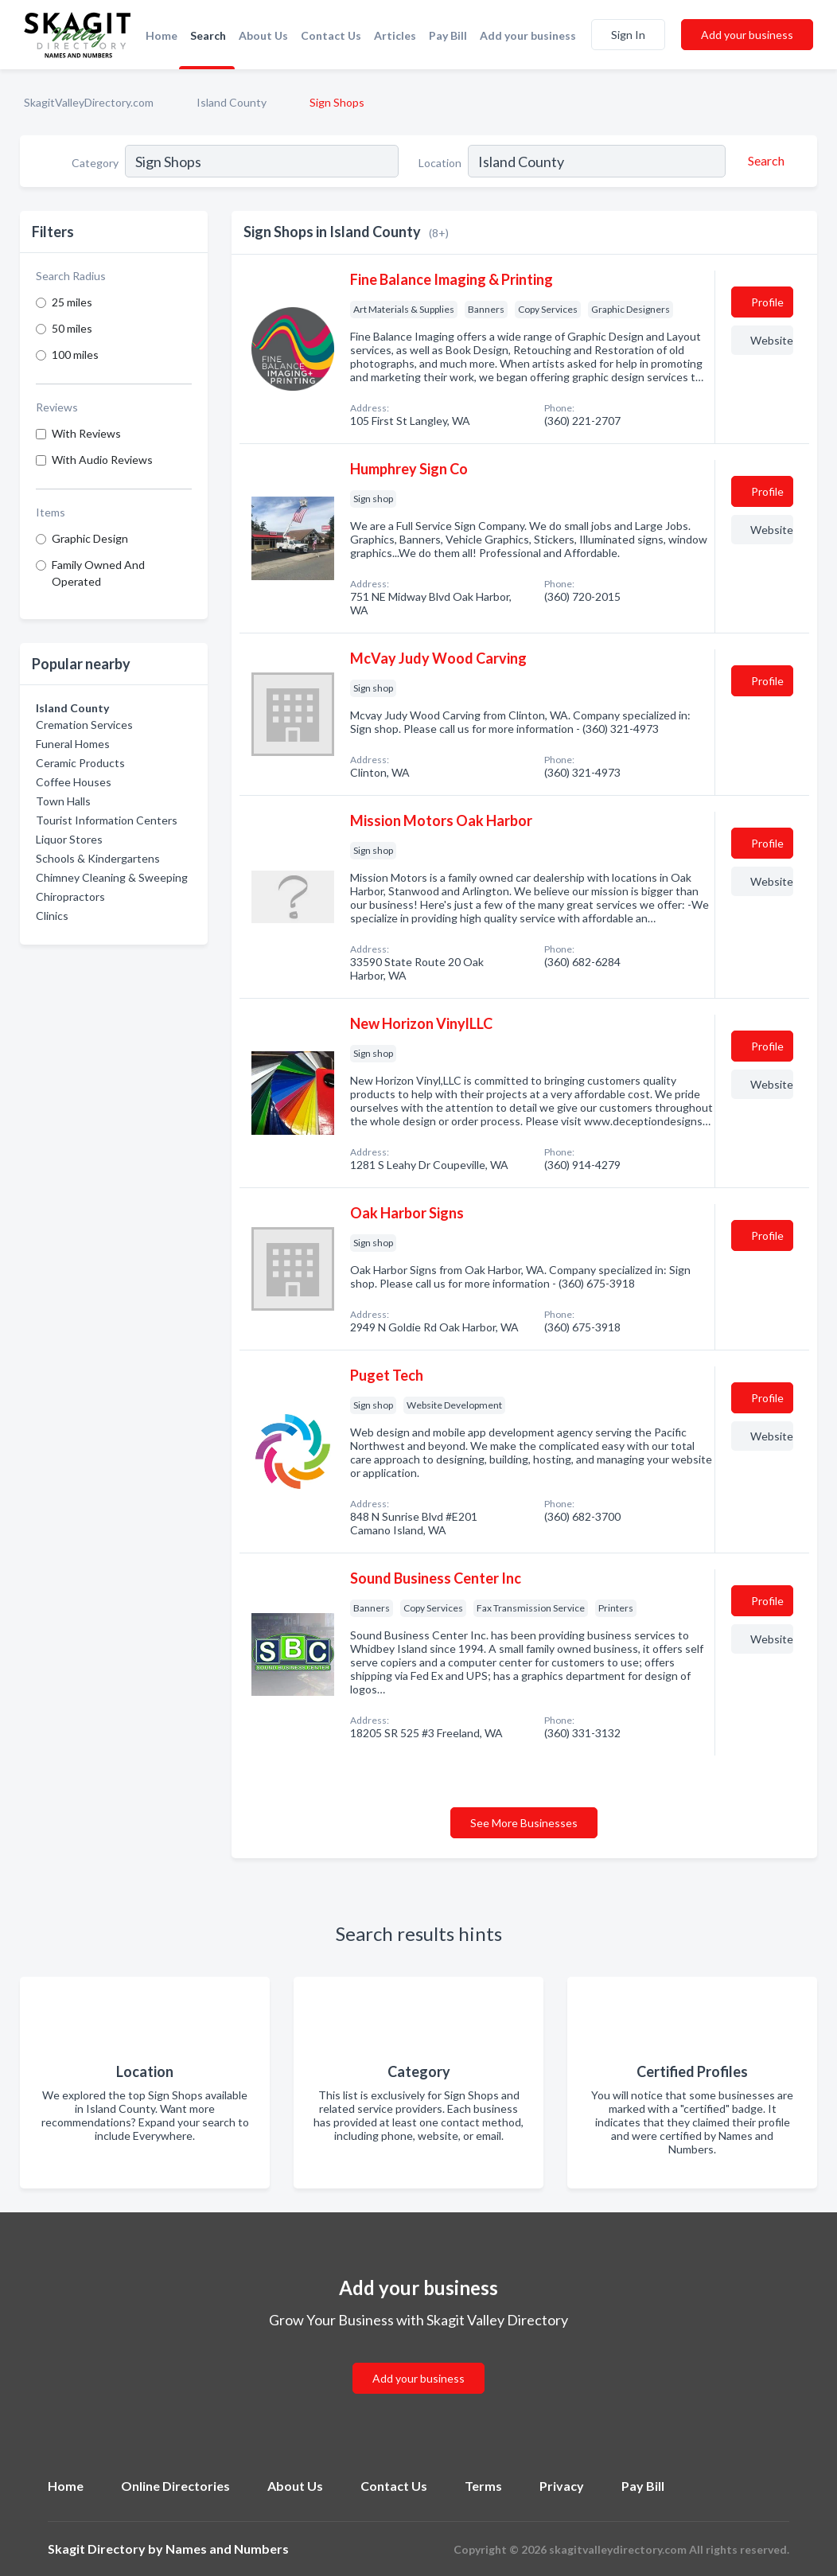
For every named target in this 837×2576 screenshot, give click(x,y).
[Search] (764, 161)
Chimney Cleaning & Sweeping (112, 877)
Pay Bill (448, 35)
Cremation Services (84, 724)
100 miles (75, 354)
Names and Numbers (227, 2548)
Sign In (628, 34)
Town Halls (63, 801)
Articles (395, 35)
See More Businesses (524, 1823)
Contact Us (331, 35)
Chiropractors (70, 896)
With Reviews (86, 433)
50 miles (72, 328)
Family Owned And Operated (98, 573)
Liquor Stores (69, 839)
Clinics (52, 915)
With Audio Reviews (102, 459)
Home (161, 35)
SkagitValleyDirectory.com (89, 102)
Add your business (528, 35)
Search (208, 35)
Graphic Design (90, 538)
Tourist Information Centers (106, 820)
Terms (483, 2485)
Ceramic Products (80, 763)
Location (439, 163)
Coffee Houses (73, 782)
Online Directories (175, 2485)
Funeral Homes (73, 743)
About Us (263, 35)
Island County (232, 102)
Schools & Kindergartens (98, 858)
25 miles (72, 302)
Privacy (561, 2485)
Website (771, 340)
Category (95, 163)
